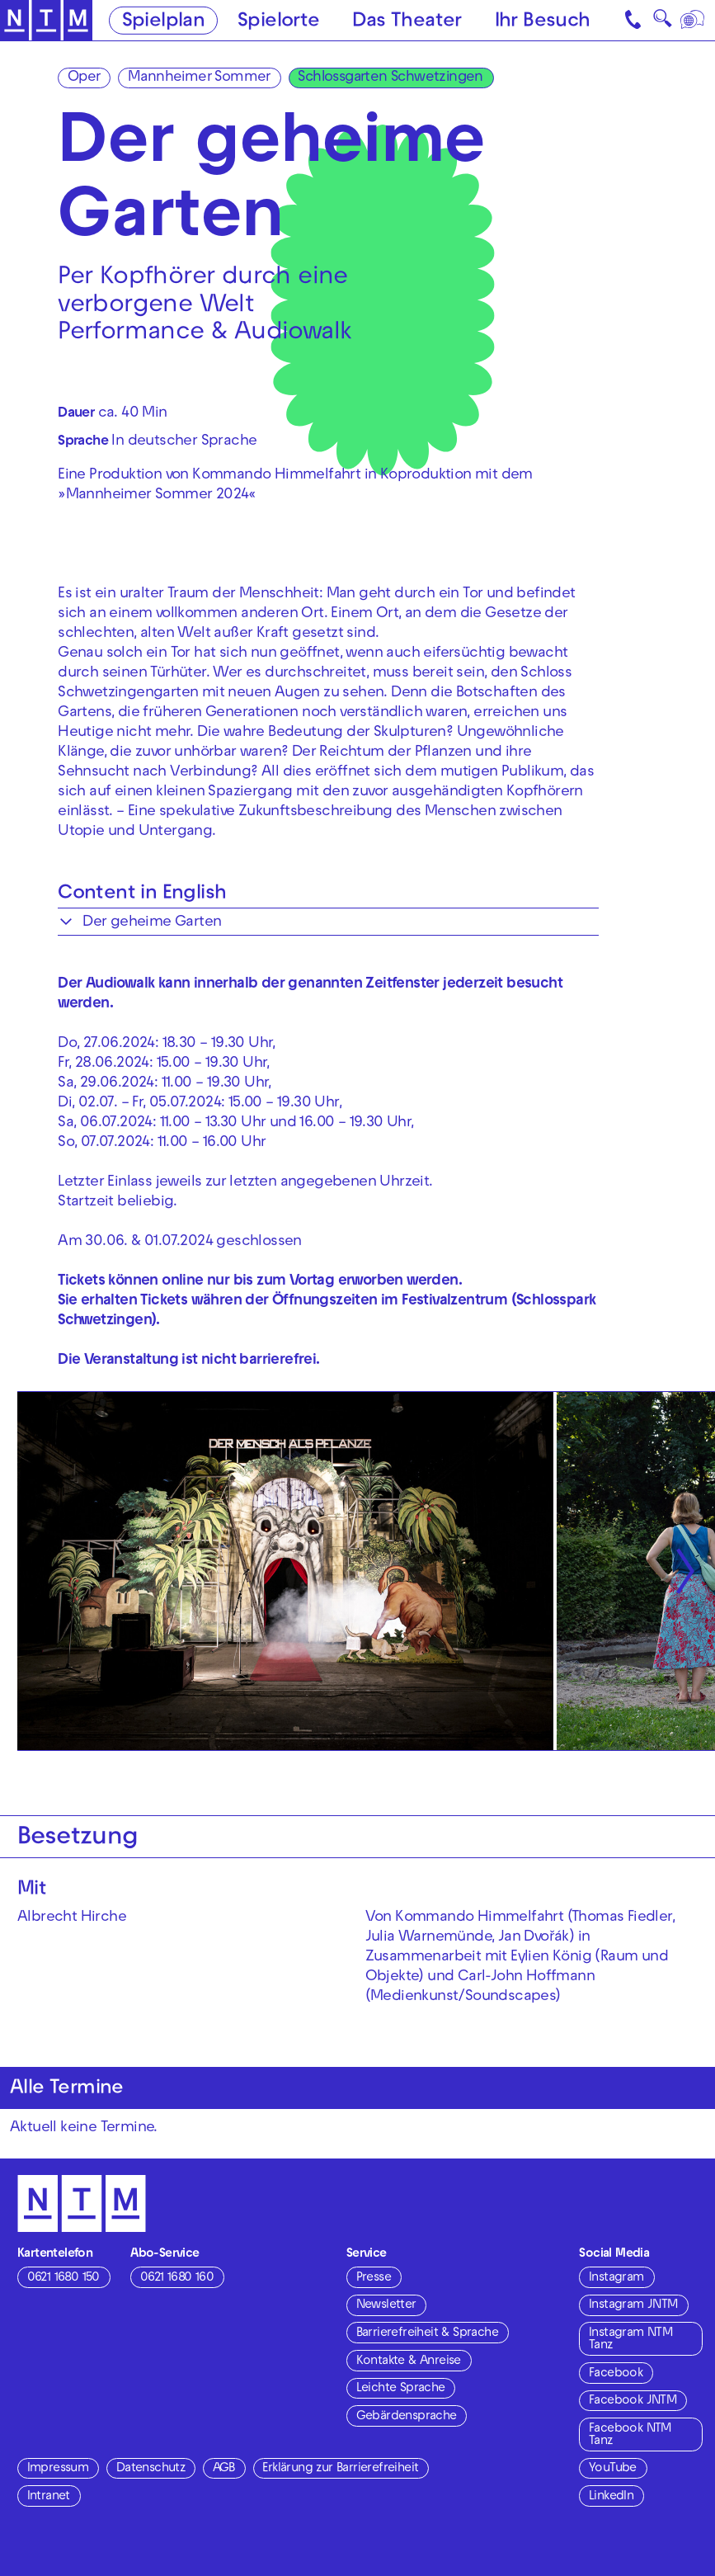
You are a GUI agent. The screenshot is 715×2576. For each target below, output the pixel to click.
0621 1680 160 (177, 2278)
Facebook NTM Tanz (630, 2435)
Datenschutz (150, 2469)
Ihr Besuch (542, 22)
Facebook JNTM (632, 2401)
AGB (224, 2469)
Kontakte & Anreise (408, 2361)
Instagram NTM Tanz (630, 2340)
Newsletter (386, 2305)
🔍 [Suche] (662, 23)
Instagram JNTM (633, 2305)
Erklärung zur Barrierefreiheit (340, 2469)
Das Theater (406, 22)
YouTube (613, 2469)
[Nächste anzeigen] (685, 1571)
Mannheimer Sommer (199, 78)
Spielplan (163, 22)
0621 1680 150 (63, 2278)
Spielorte (279, 22)
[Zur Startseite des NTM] (47, 20)
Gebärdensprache (406, 2417)
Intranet (48, 2497)
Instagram (616, 2278)
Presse (373, 2278)
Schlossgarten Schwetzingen (390, 78)
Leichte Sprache (400, 2388)
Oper (84, 78)
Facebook (615, 2374)
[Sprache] (694, 20)
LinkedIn (611, 2497)
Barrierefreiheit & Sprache (427, 2333)
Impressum (58, 2469)
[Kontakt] (634, 20)
